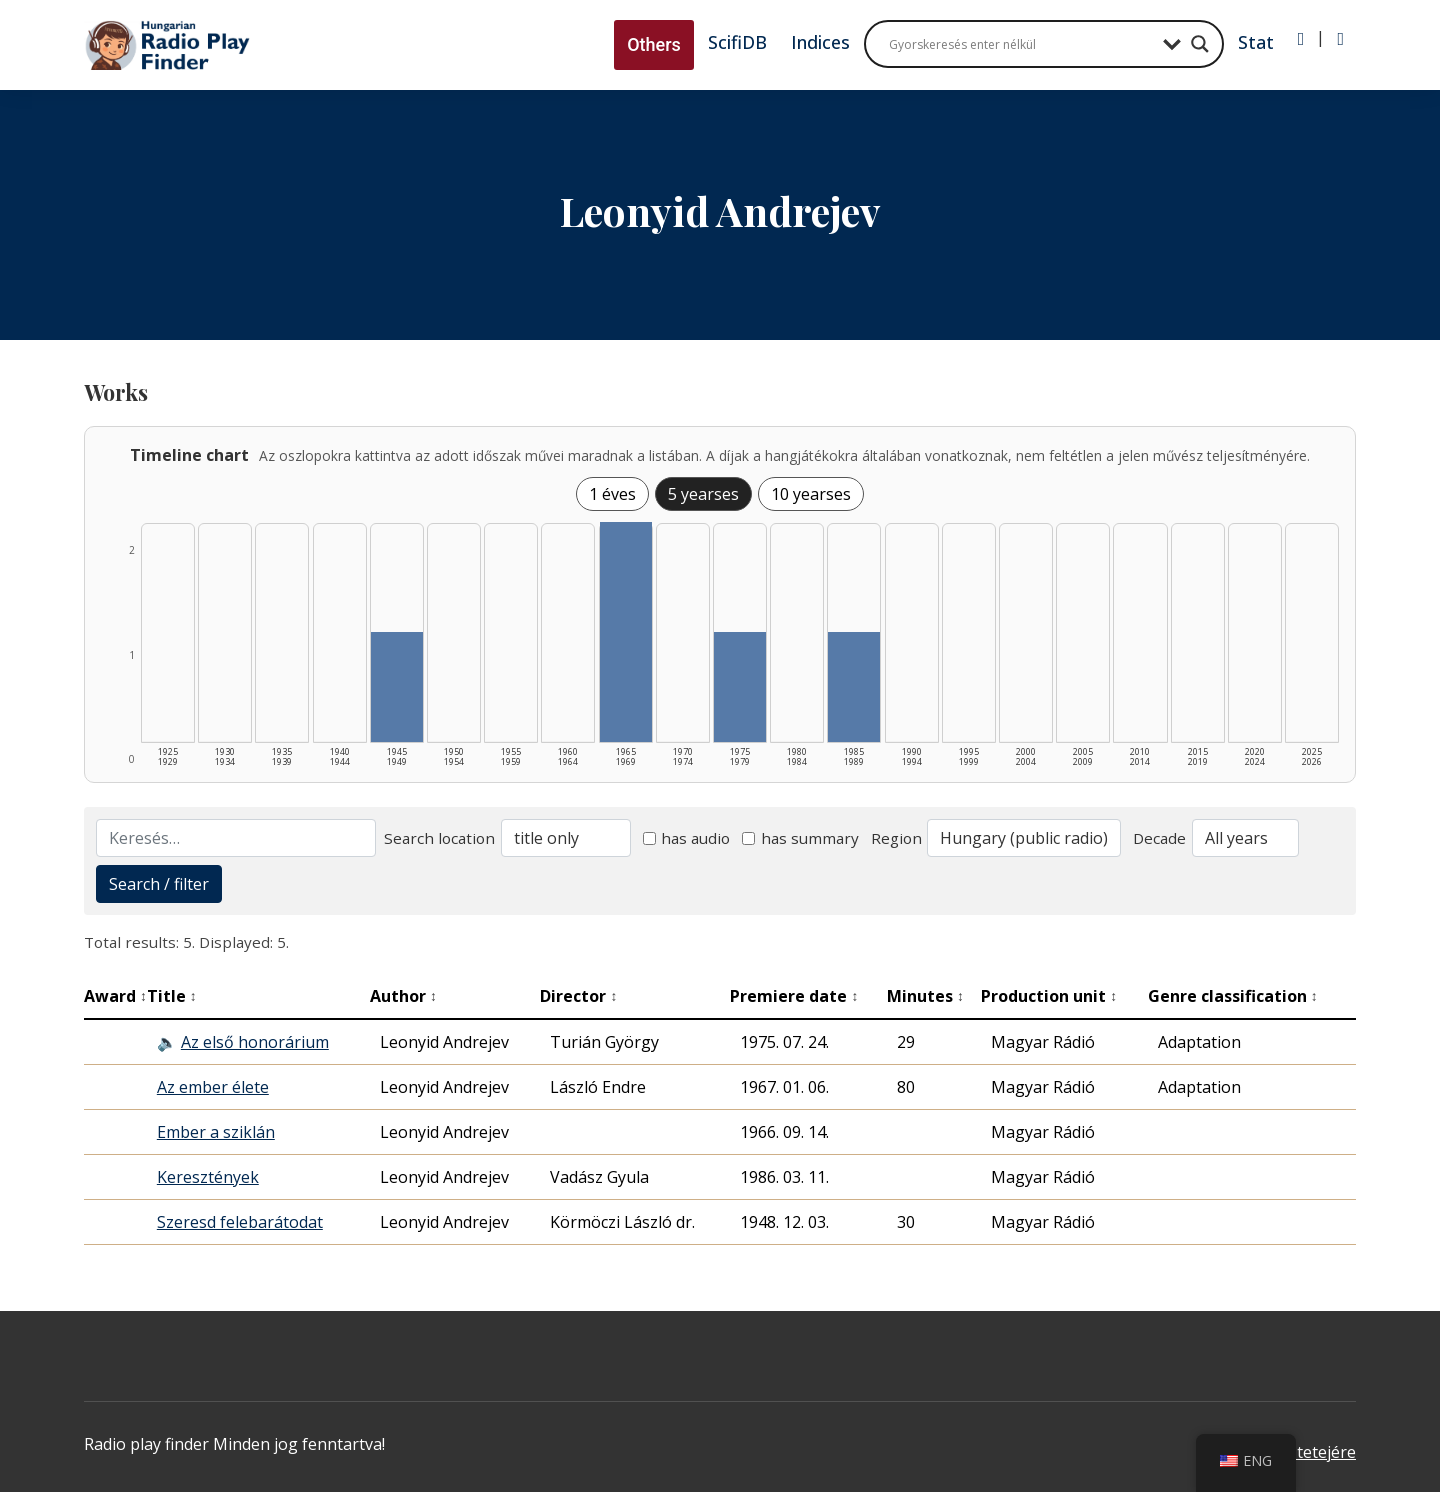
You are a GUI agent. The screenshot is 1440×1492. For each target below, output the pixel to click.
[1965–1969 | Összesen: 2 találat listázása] (626, 632)
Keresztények (208, 1177)
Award (115, 996)
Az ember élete (213, 1087)
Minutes (925, 996)
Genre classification (1233, 996)
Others (654, 44)
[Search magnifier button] (1200, 44)
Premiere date (794, 996)
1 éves (612, 494)
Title (172, 996)
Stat (1256, 42)
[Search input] (1021, 44)
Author (403, 996)
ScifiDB (737, 42)
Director (578, 996)
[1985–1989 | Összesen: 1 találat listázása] (854, 687)
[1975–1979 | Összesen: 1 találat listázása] (740, 687)
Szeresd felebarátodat (240, 1222)
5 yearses (703, 494)
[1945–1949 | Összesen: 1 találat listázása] (397, 687)
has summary (800, 838)
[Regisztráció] (1340, 39)
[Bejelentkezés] (1301, 39)
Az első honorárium (255, 1042)
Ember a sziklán (216, 1132)
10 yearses (811, 494)
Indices (820, 42)
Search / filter (159, 884)
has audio (687, 838)
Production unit (1049, 996)
